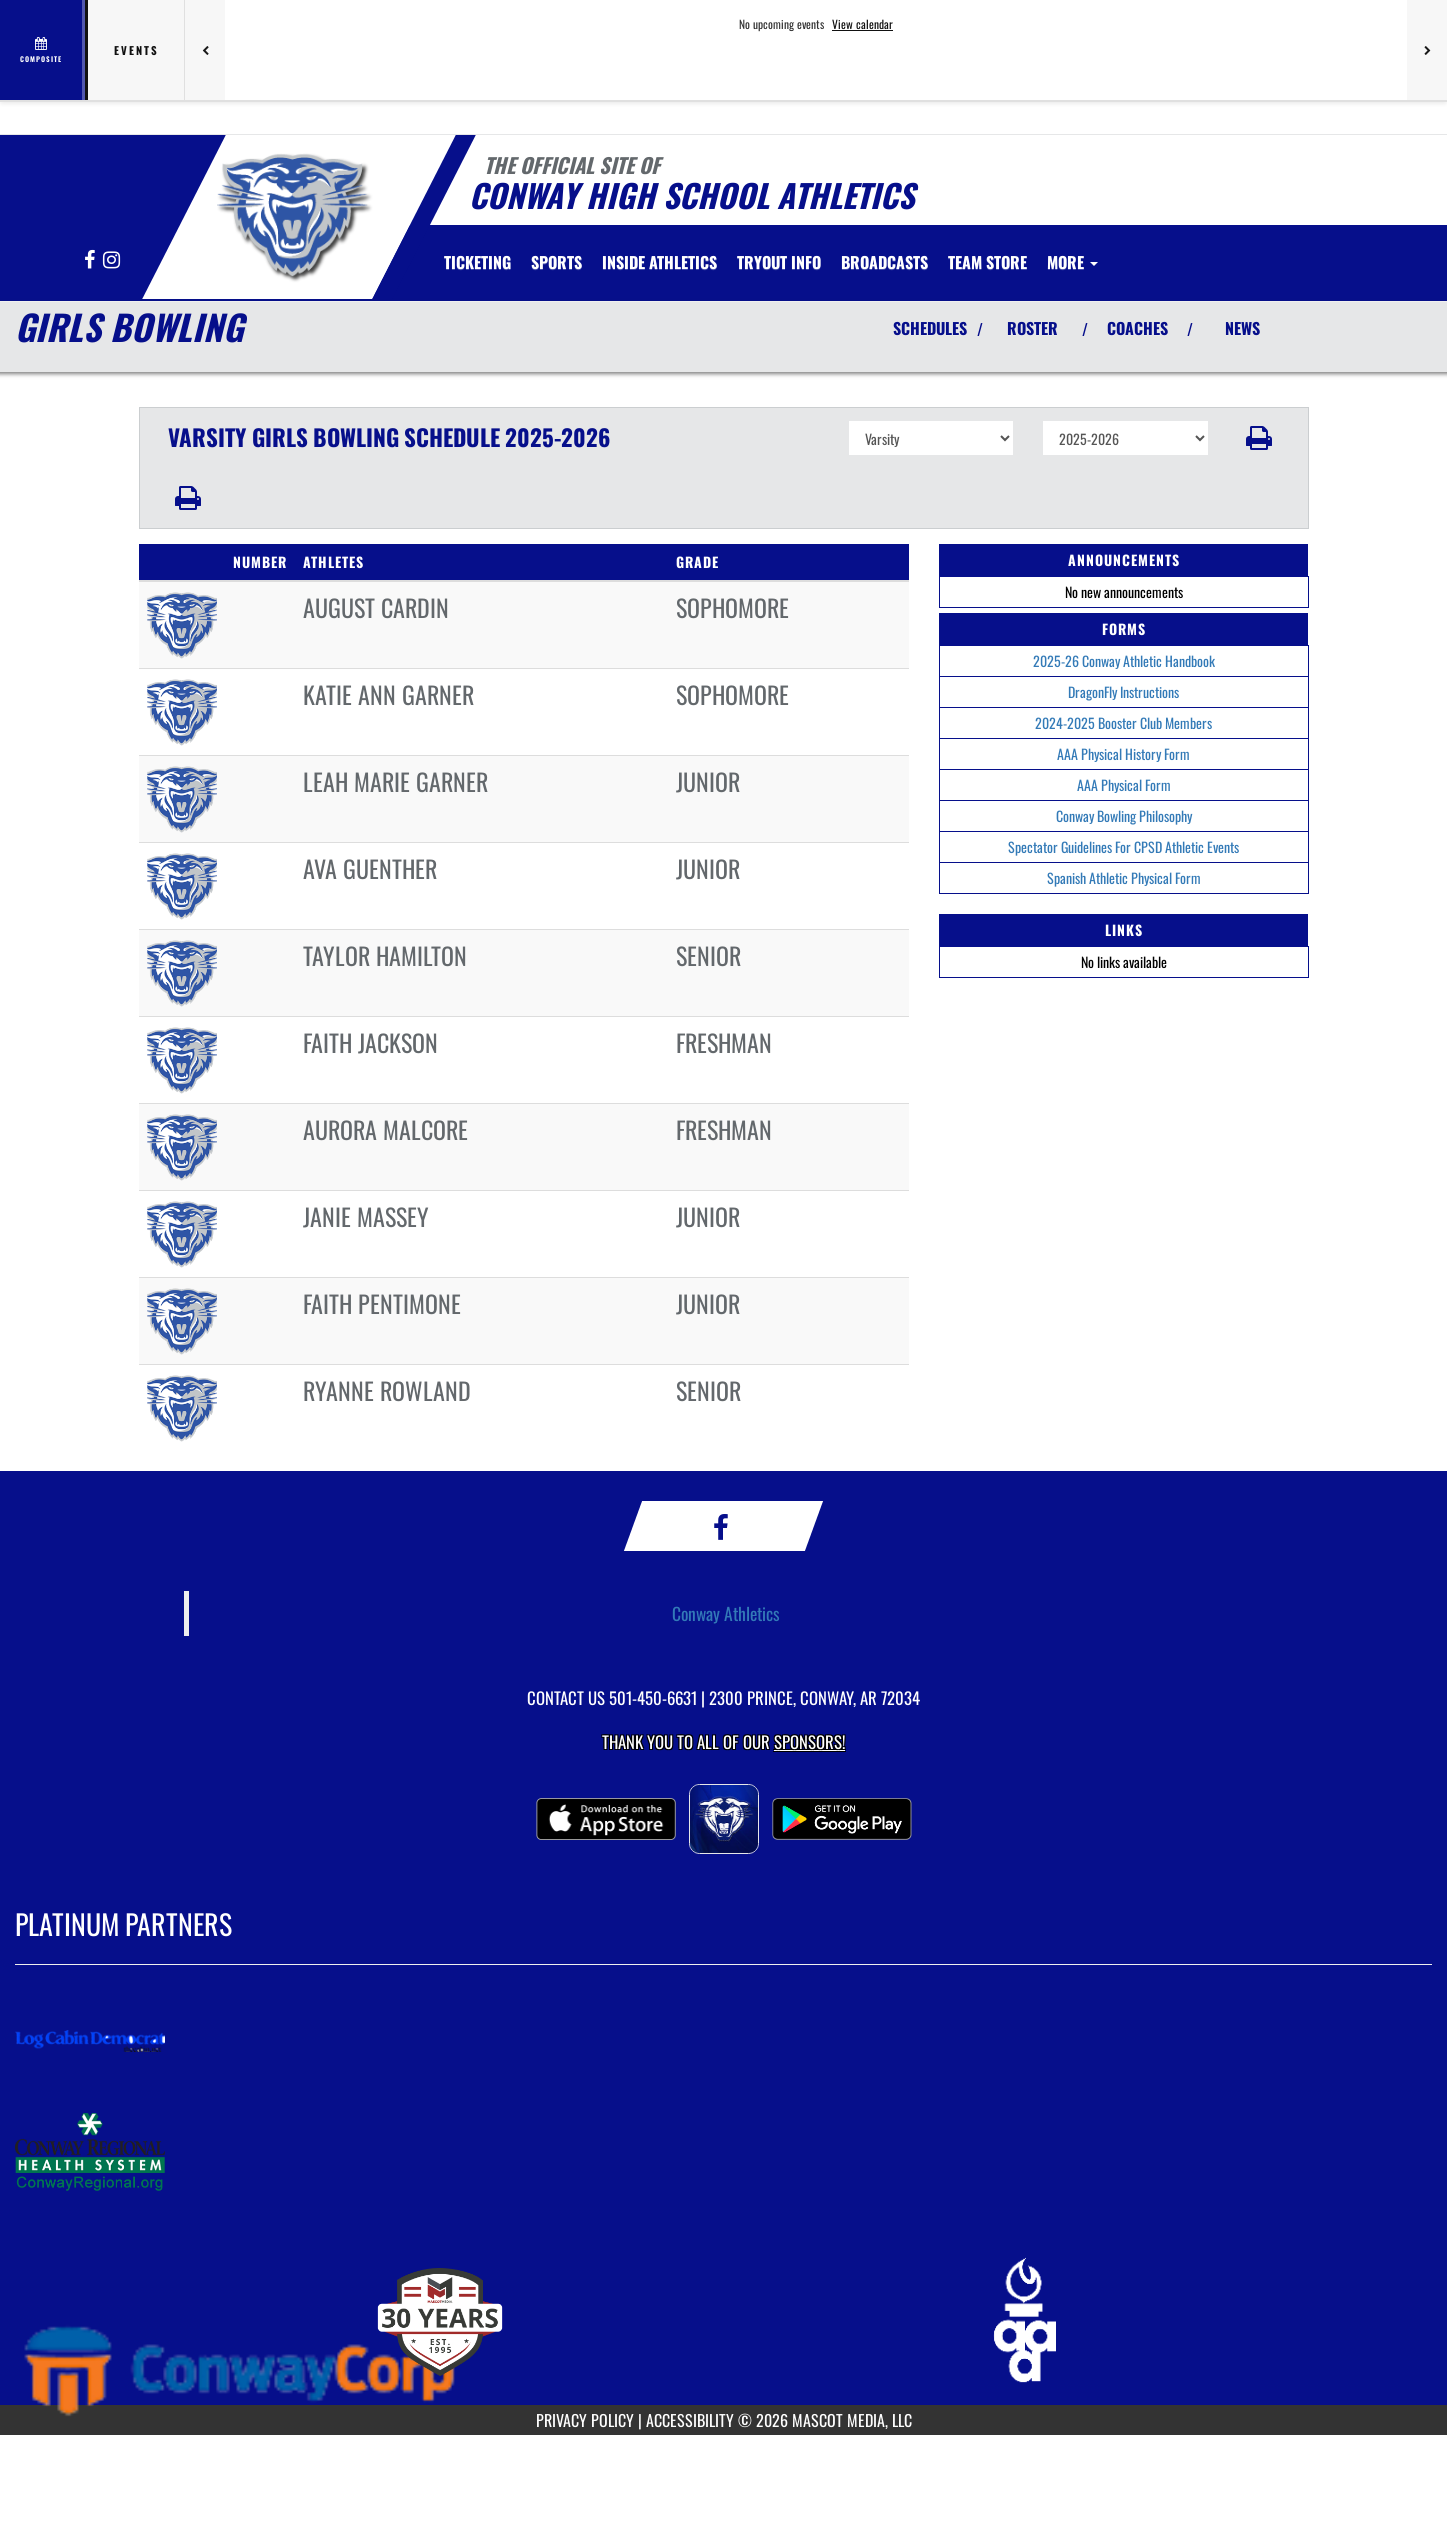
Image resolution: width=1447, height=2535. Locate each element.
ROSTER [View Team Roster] (1032, 328)
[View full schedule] (42, 50)
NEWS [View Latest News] (1242, 328)
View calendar (862, 24)
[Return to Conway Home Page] (290, 213)
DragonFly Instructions (1123, 691)
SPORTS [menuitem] (556, 262)
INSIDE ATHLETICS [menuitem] (659, 262)
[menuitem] (477, 262)
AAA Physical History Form (1123, 753)
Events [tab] (136, 50)
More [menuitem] (1072, 262)
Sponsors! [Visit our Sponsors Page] (809, 1741)
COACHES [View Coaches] (1137, 328)
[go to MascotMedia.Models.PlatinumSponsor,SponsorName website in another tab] (723, 2041)
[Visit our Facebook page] (91, 260)
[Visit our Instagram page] (111, 260)
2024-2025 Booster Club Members (1123, 722)
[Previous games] (205, 50)
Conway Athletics (726, 1613)
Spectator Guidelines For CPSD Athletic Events (1123, 846)
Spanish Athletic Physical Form (1124, 877)
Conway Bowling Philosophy (1124, 815)
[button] (1258, 438)
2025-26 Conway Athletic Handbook (1124, 660)
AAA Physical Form (1124, 784)
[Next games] (1427, 50)
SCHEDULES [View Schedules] (930, 328)
